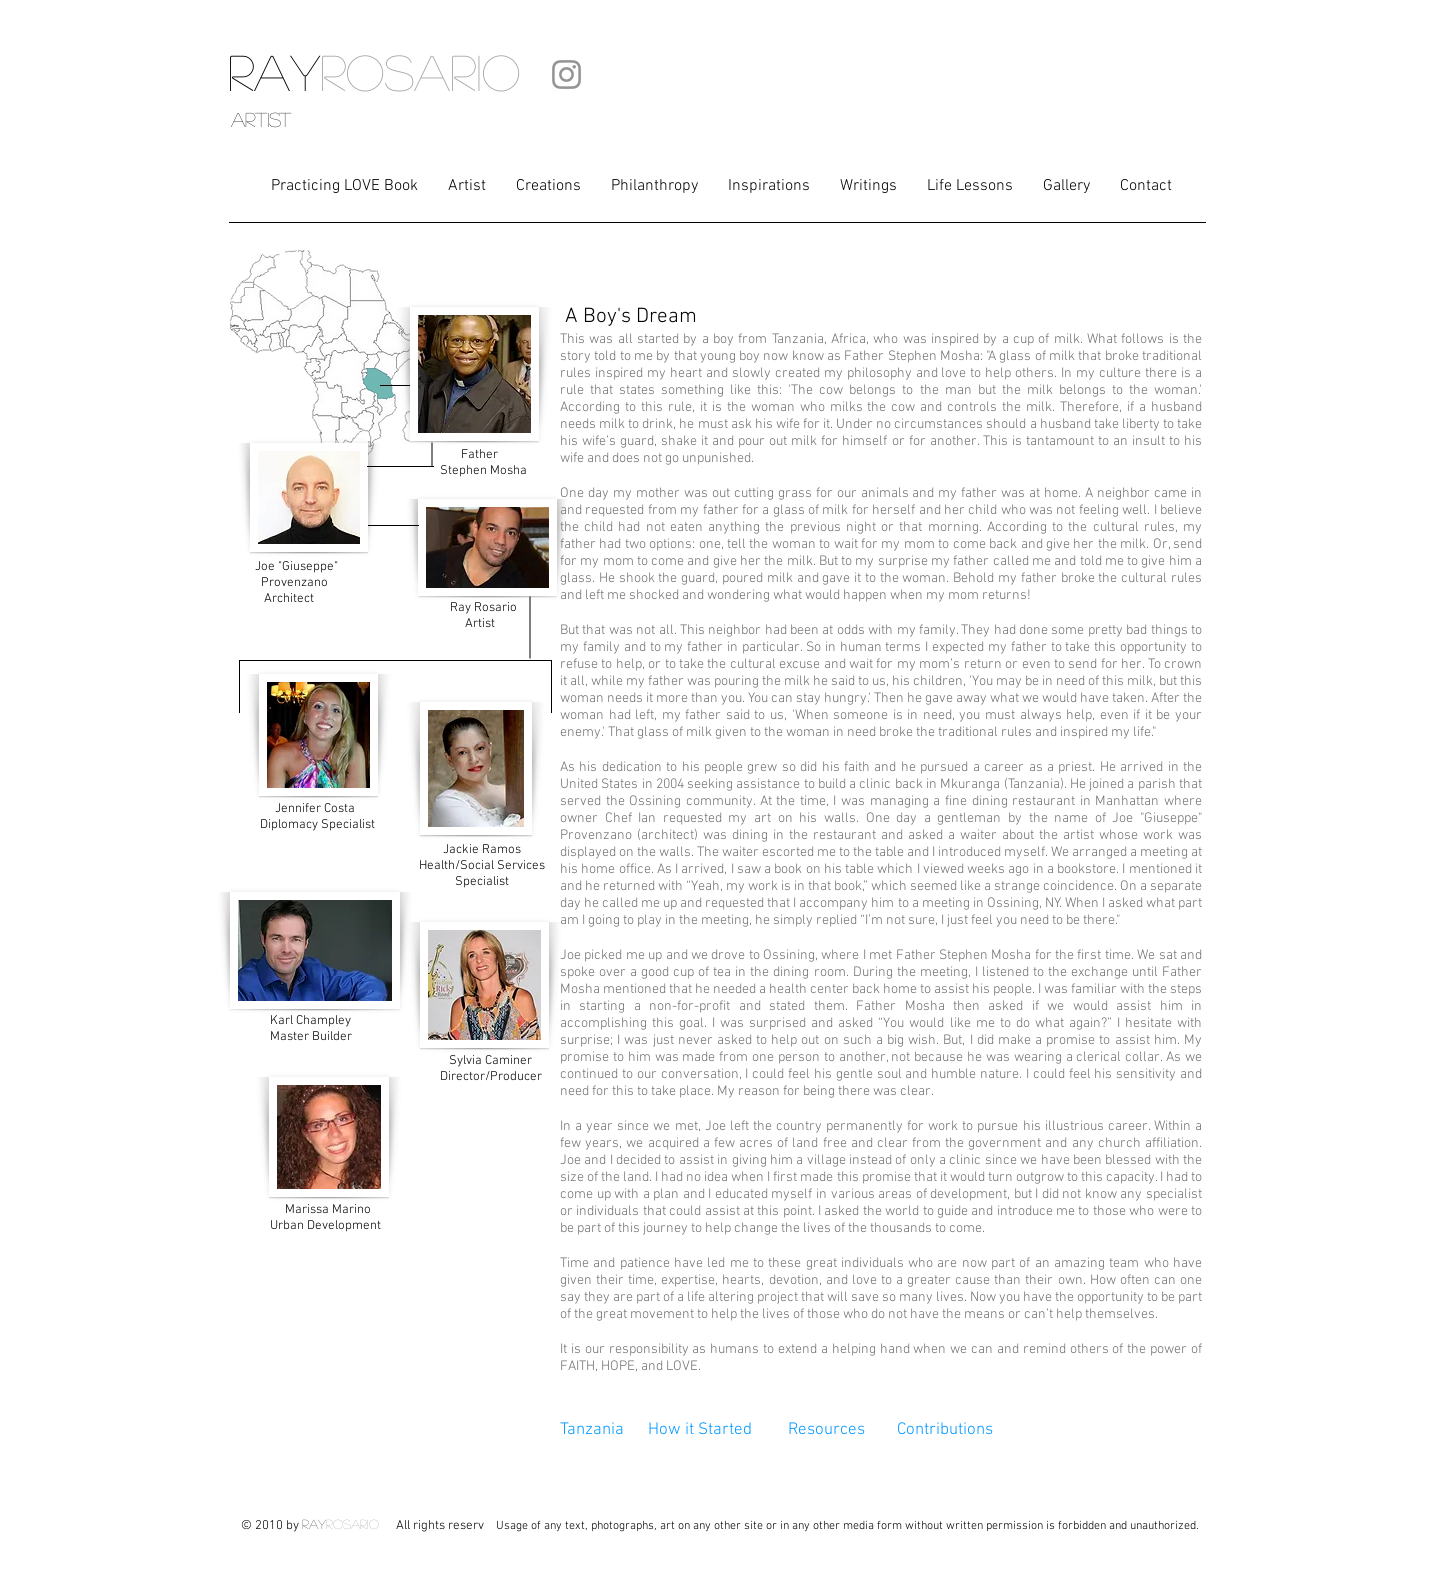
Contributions (945, 1430)
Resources (828, 1430)
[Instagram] (566, 74)
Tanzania (592, 1430)
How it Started (702, 1430)
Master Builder (311, 1029)
